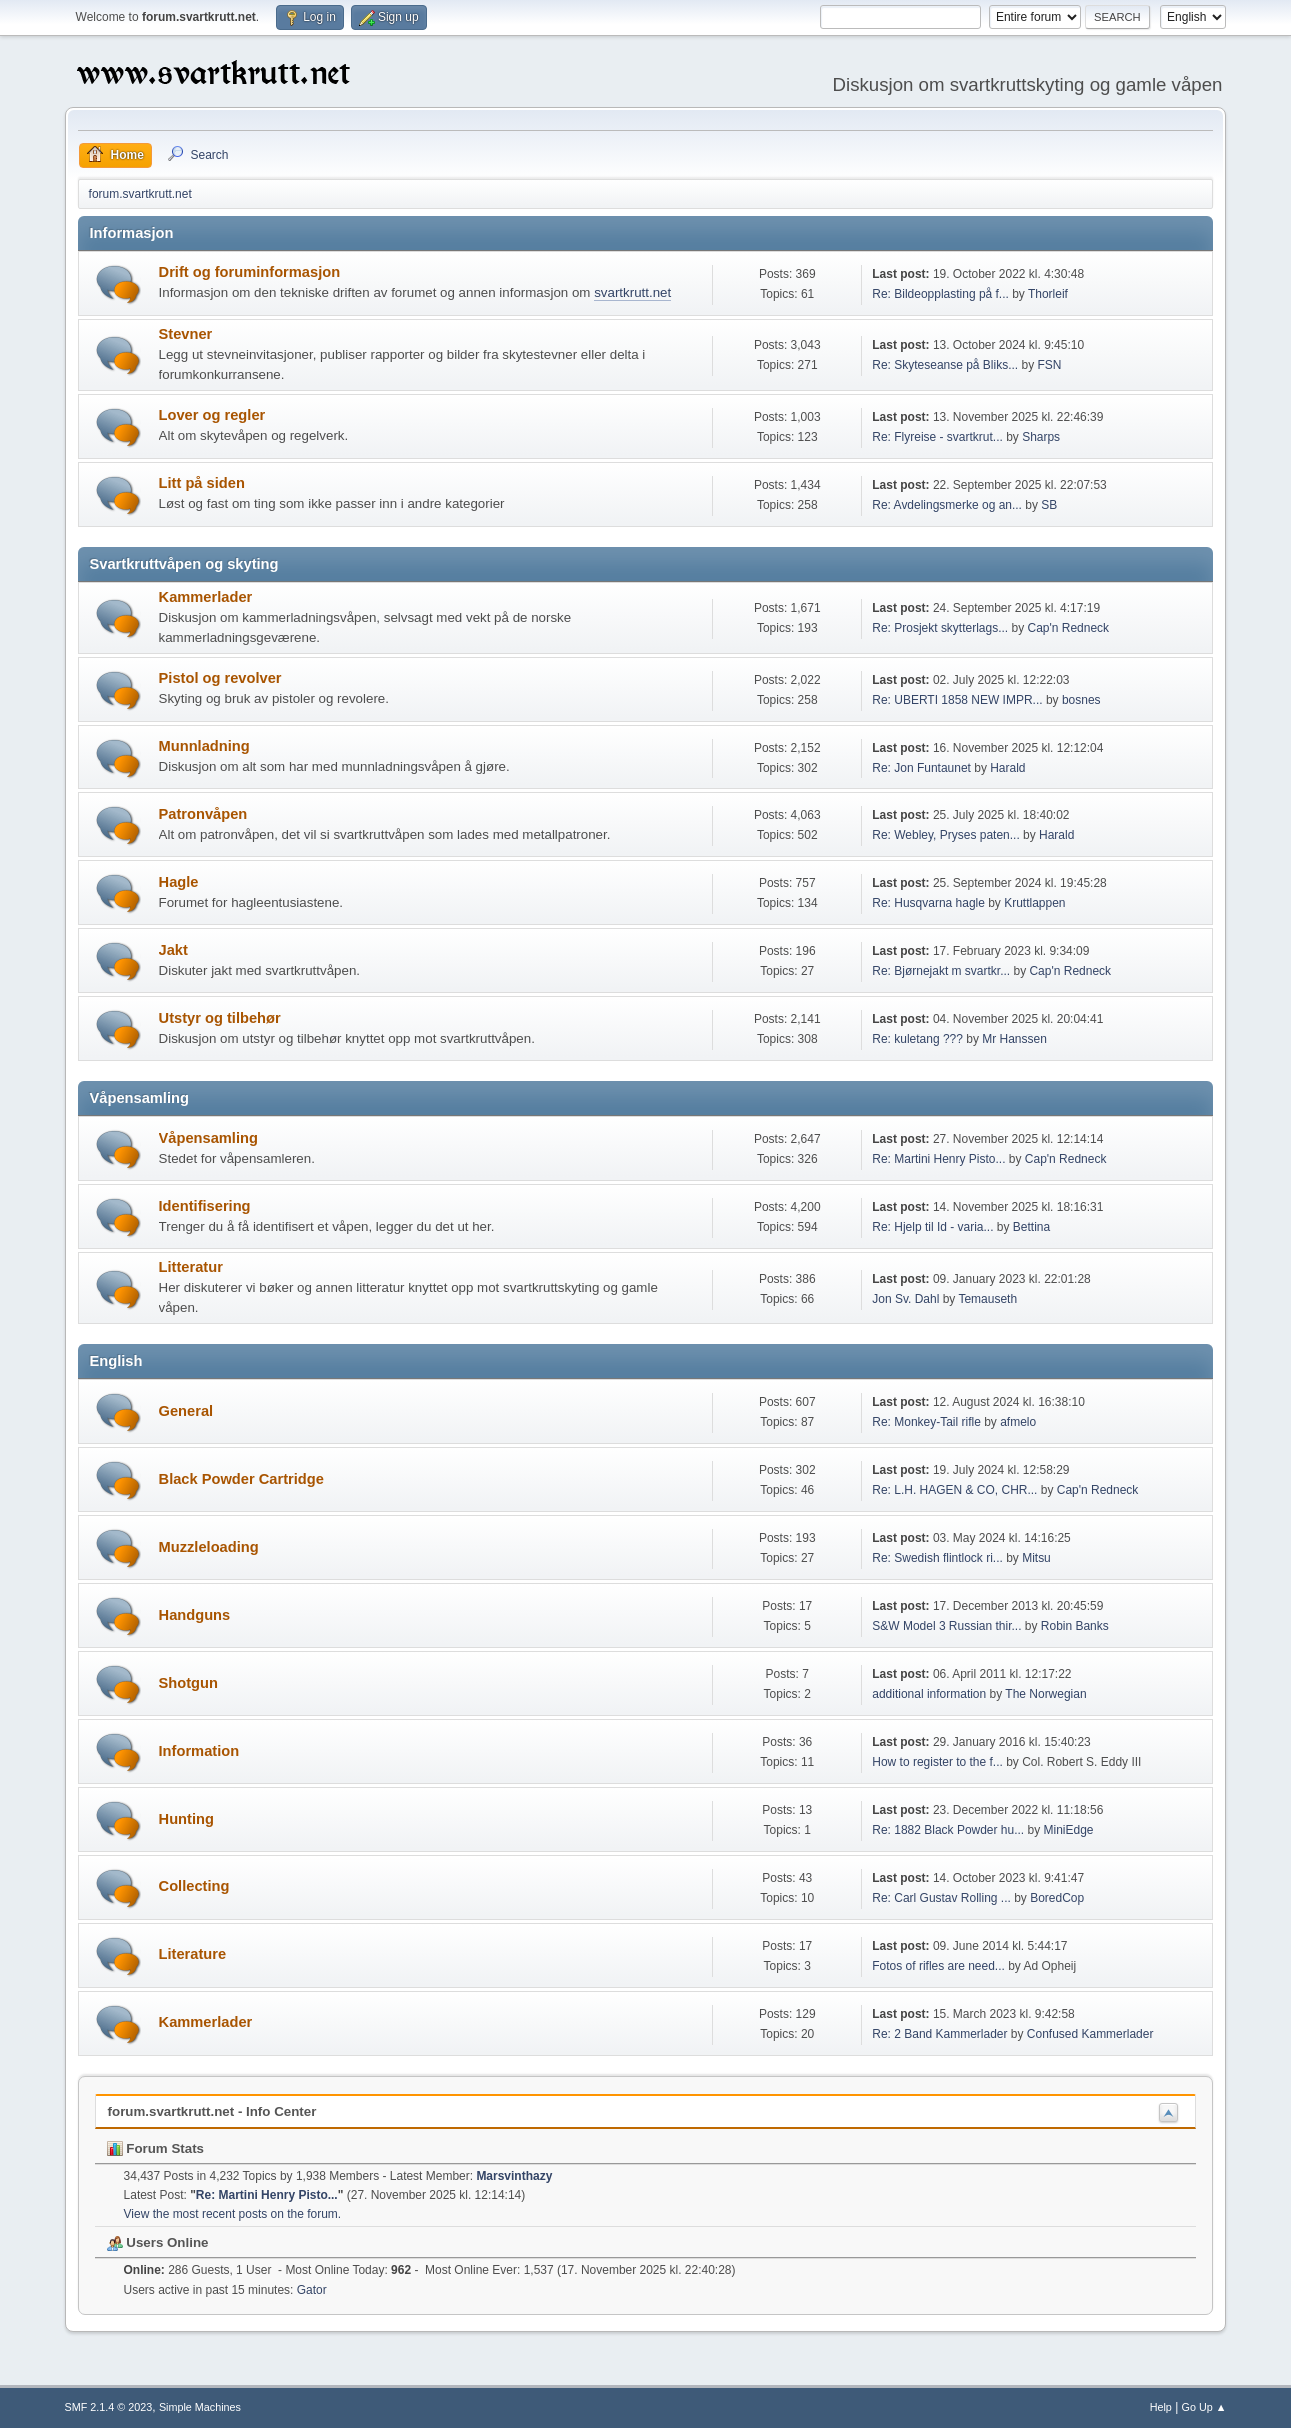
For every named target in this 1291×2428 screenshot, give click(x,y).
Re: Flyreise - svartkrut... (937, 437)
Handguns (195, 1615)
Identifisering (205, 1206)
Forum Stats (155, 2148)
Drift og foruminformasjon (250, 272)
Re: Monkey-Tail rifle (926, 1422)
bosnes (1081, 700)
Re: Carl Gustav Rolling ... (941, 1898)
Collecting (194, 1886)
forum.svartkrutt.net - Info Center (212, 2111)
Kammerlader (206, 597)
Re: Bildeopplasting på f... (940, 294)
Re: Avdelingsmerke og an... (947, 505)
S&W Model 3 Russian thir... (946, 1626)
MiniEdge (1069, 1830)
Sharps (1041, 437)
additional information (929, 1694)
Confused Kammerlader (1090, 2034)
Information (199, 1751)
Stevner (186, 334)
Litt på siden (202, 483)
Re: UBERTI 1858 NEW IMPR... (957, 700)
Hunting (186, 1819)
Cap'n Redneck (1068, 628)
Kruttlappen (1034, 903)
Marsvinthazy (514, 2176)
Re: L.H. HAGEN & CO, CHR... (954, 1490)
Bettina (1031, 1227)
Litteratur (191, 1267)
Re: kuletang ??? (917, 1039)
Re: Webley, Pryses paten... (945, 835)
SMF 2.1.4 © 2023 (109, 2407)
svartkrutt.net (632, 292)
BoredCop (1057, 1898)
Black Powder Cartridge (241, 1479)
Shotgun (188, 1683)
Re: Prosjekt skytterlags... (940, 628)
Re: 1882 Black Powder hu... (948, 1830)
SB (1049, 505)
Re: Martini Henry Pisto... (938, 1159)
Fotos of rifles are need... (938, 1966)
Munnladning (204, 746)
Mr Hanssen (1014, 1039)
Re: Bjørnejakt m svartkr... (941, 971)
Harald (1007, 768)
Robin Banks (1075, 1626)
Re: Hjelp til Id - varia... (932, 1227)
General (186, 1411)
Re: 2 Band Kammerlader (939, 2034)
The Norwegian (1045, 1694)
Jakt (173, 950)
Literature (193, 1954)
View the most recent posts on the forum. (233, 2214)
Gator (312, 2290)
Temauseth (987, 1299)
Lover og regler (212, 415)
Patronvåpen (203, 814)
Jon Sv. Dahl (905, 1299)
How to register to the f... (937, 1762)
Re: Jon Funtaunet (921, 768)
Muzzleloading (209, 1547)
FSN (1050, 365)
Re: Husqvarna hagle (928, 903)
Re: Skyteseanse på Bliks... (945, 365)
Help (1161, 2407)
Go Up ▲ (1204, 2407)
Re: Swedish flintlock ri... (937, 1558)
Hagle (179, 882)
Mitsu (1036, 1558)
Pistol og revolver (220, 678)
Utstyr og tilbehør (220, 1018)
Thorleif (1048, 294)
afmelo (1018, 1422)
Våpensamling (208, 1138)
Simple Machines (200, 2407)
